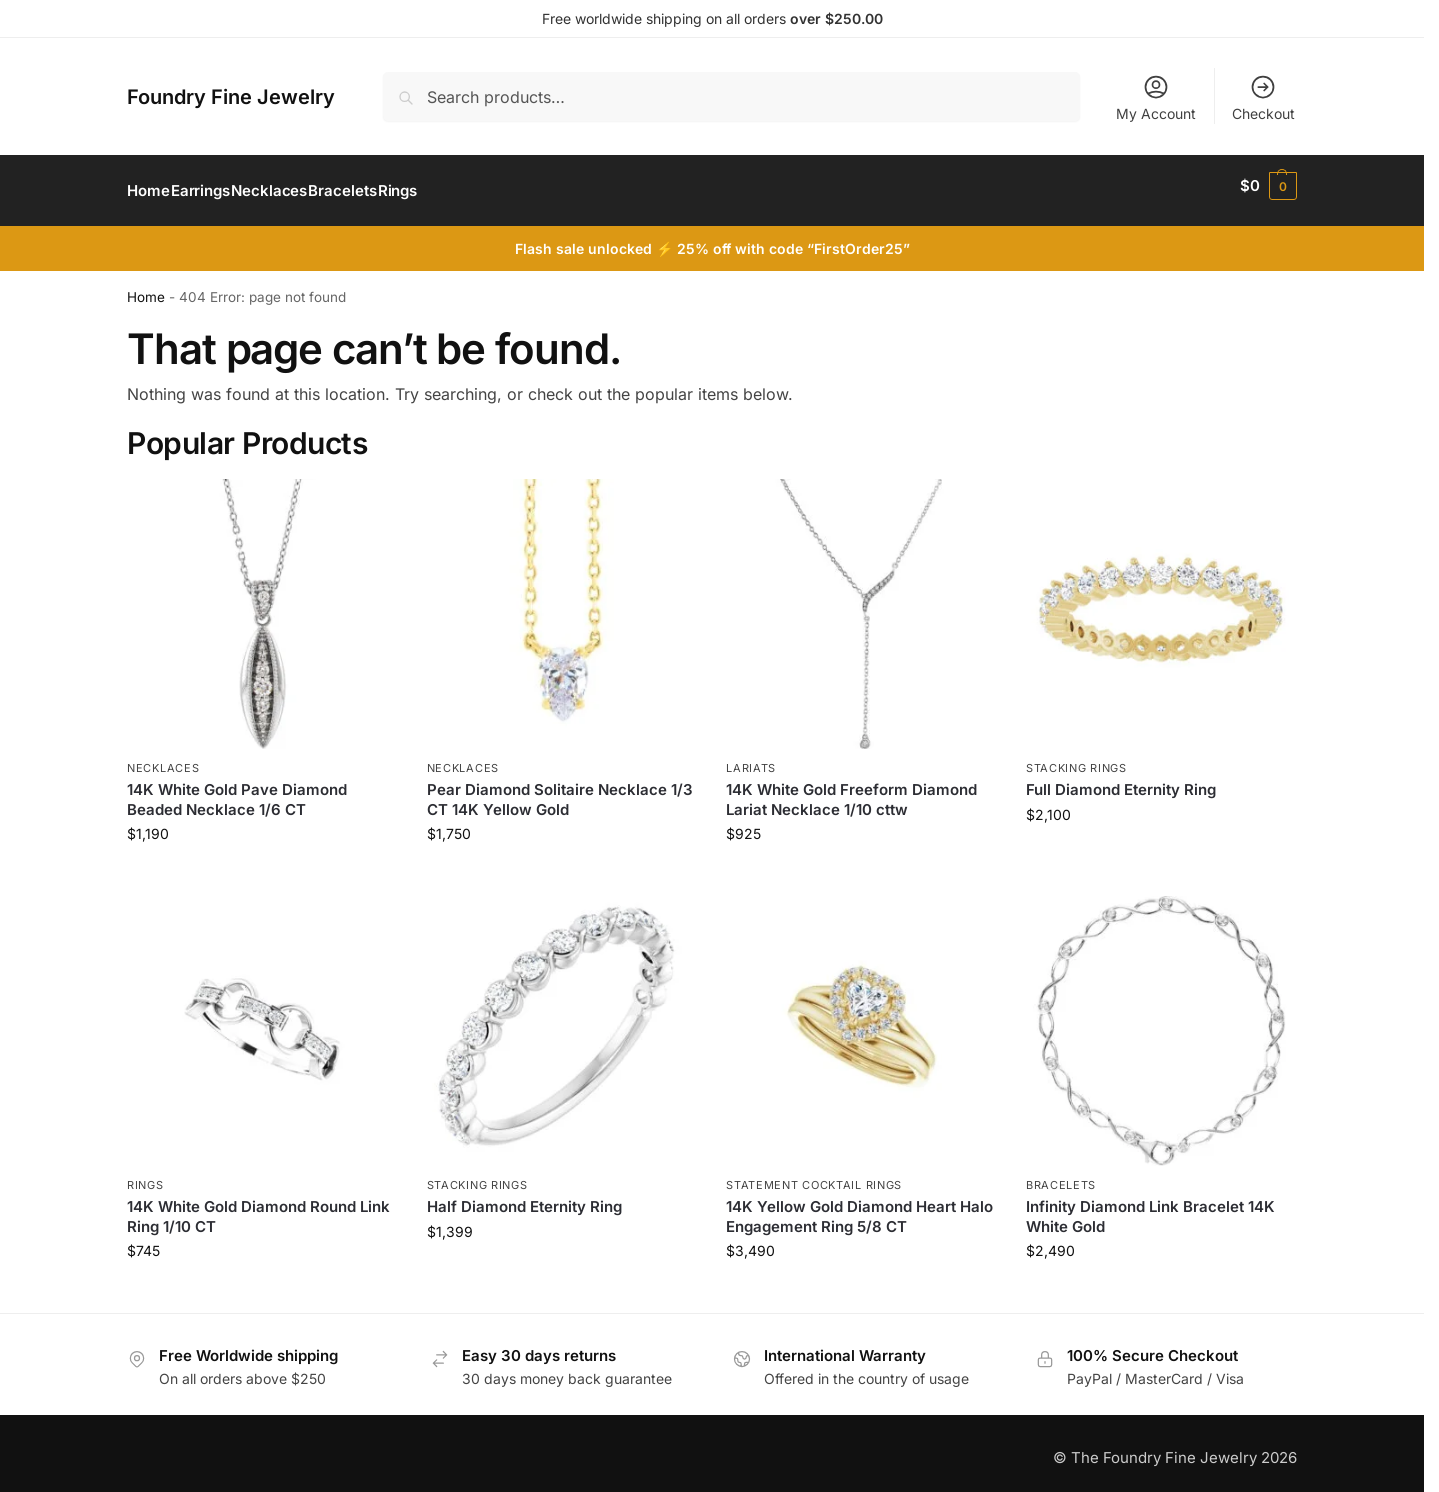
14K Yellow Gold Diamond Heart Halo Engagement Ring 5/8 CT (859, 1206)
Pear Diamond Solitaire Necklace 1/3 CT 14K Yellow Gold (560, 789)
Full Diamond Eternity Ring (1121, 779)
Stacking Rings (1076, 757)
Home (146, 287)
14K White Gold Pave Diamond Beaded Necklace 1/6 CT (237, 789)
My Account (1156, 97)
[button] (1268, 186)
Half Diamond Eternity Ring (524, 1196)
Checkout (1263, 97)
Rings (145, 1174)
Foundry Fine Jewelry (231, 97)
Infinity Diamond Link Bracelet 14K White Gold (1150, 1206)
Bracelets (1061, 1174)
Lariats (751, 757)
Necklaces (163, 757)
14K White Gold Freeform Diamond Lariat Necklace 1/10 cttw (851, 789)
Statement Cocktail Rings (814, 1174)
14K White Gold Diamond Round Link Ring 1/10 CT (258, 1206)
